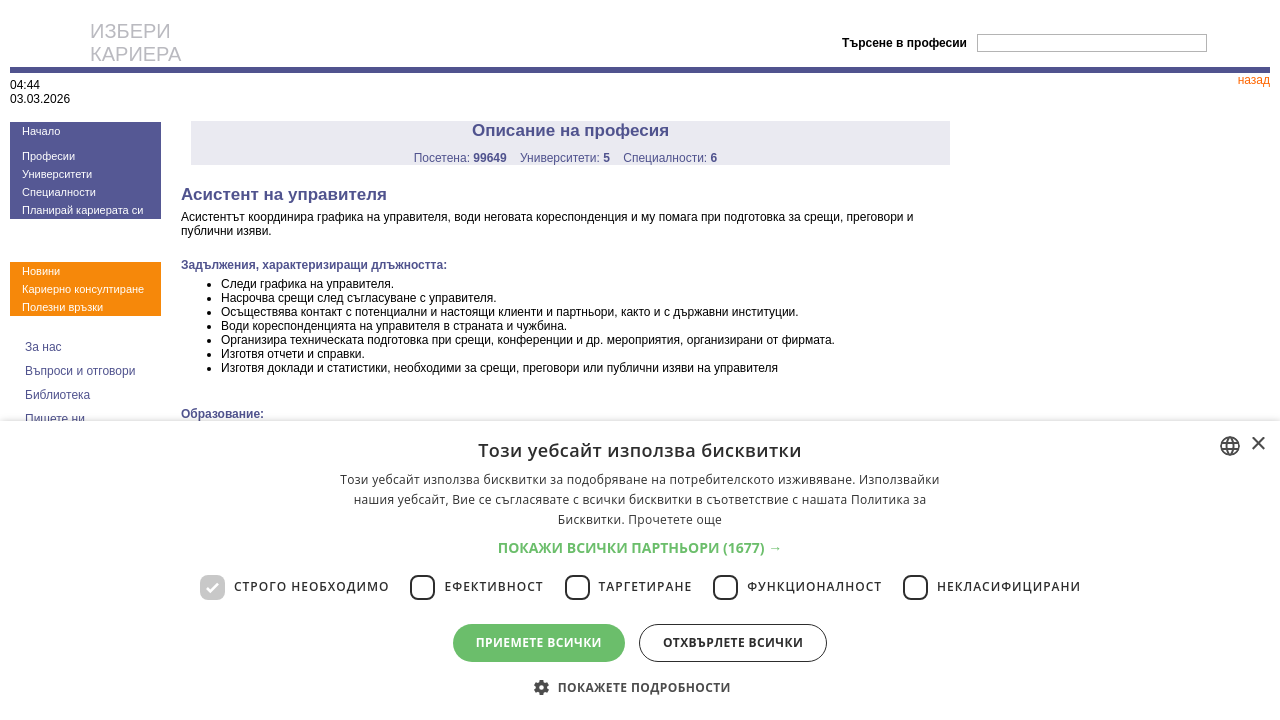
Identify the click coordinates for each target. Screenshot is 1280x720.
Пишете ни (55, 419)
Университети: (565, 158)
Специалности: (670, 158)
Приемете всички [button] (539, 642)
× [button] (1257, 444)
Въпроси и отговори (80, 371)
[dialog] (640, 570)
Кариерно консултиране (83, 289)
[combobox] (1230, 446)
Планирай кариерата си (82, 210)
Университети (57, 174)
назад (1254, 80)
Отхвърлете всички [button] (733, 642)
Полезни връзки (62, 307)
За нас (43, 347)
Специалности (59, 192)
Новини (41, 271)
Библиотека (57, 395)
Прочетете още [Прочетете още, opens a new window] (675, 519)
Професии (48, 156)
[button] (640, 547)
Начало (41, 131)
